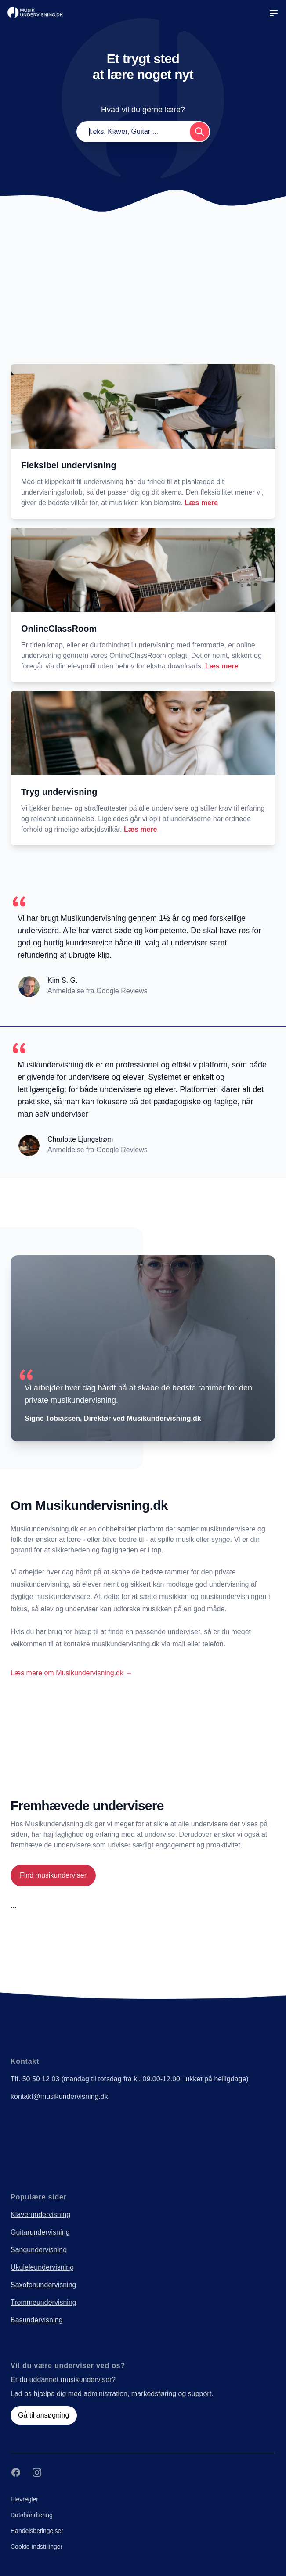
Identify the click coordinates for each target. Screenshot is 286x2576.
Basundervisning (36, 2320)
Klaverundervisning (40, 2214)
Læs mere (201, 503)
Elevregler (24, 2499)
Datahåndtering (32, 2515)
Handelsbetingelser (37, 2530)
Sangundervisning (39, 2249)
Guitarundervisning (40, 2232)
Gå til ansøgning (43, 2415)
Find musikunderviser (53, 1875)
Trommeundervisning (43, 2302)
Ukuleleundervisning (42, 2267)
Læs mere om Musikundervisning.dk (71, 1673)
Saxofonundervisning (43, 2285)
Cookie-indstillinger (36, 2546)
